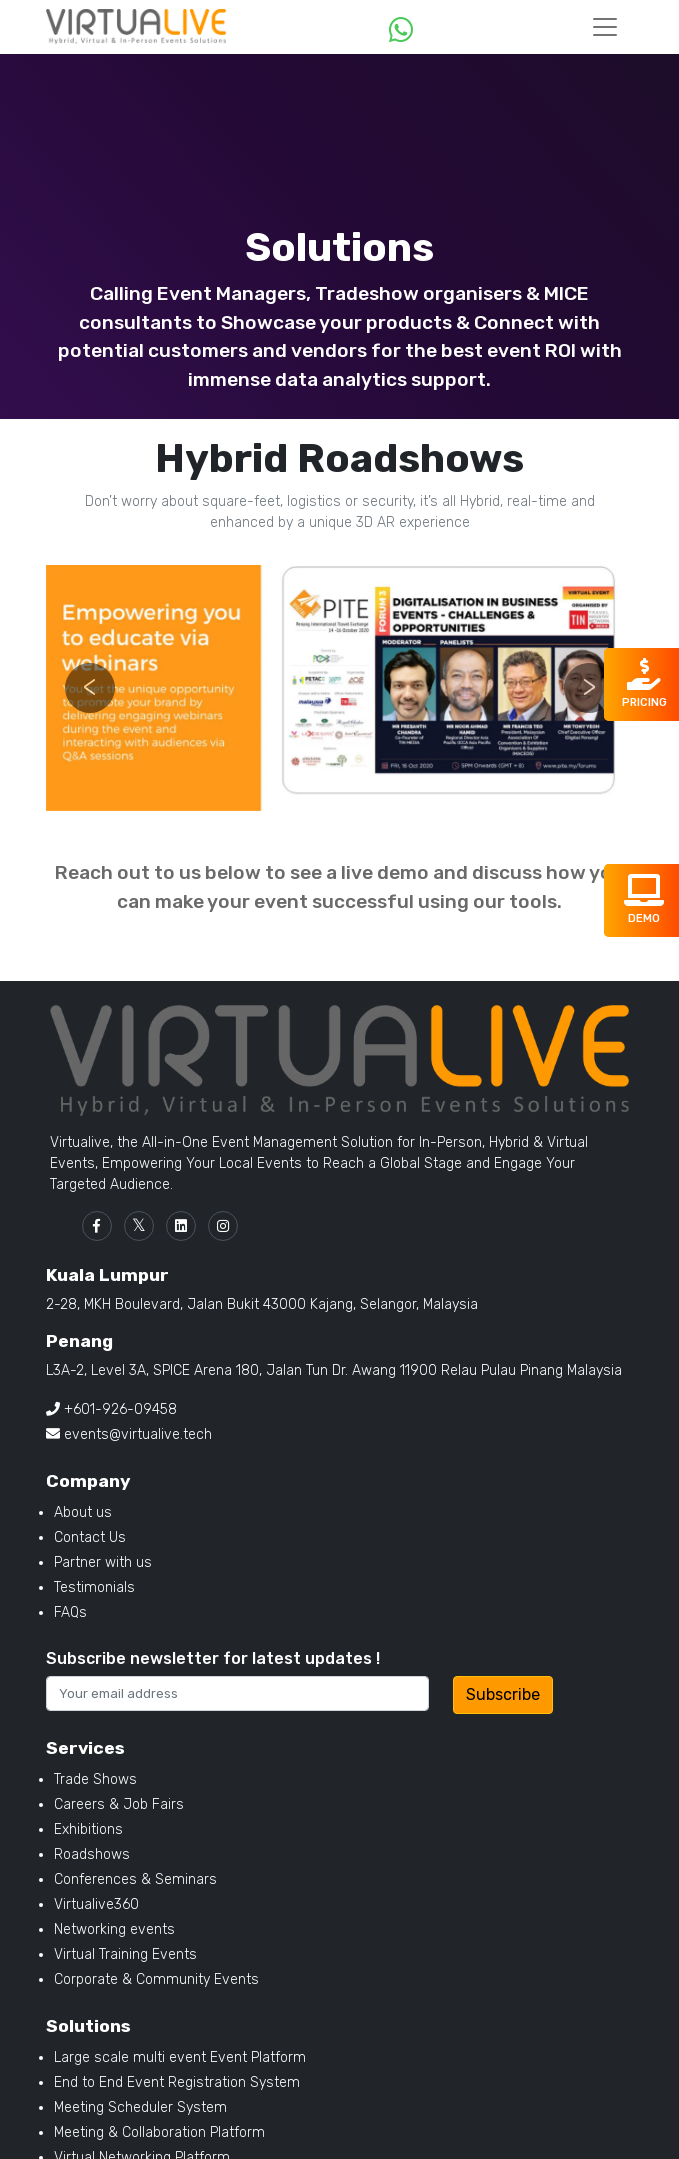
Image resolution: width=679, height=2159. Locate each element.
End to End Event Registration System (177, 2082)
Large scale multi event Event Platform (180, 2057)
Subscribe (503, 1694)
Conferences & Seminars (135, 1879)
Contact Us (90, 1537)
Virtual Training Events (125, 1954)
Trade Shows (95, 1779)
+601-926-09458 (111, 1409)
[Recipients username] (237, 1693)
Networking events (114, 1929)
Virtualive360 (96, 1904)
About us (83, 1512)
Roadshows (92, 1854)
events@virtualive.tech (129, 1434)
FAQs (70, 1612)
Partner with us (103, 1562)
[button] (90, 688)
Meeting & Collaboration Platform (159, 2132)
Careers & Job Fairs (119, 1804)
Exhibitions (88, 1829)
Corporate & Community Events (156, 1979)
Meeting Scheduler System (140, 2107)
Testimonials (94, 1587)
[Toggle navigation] (605, 27)
